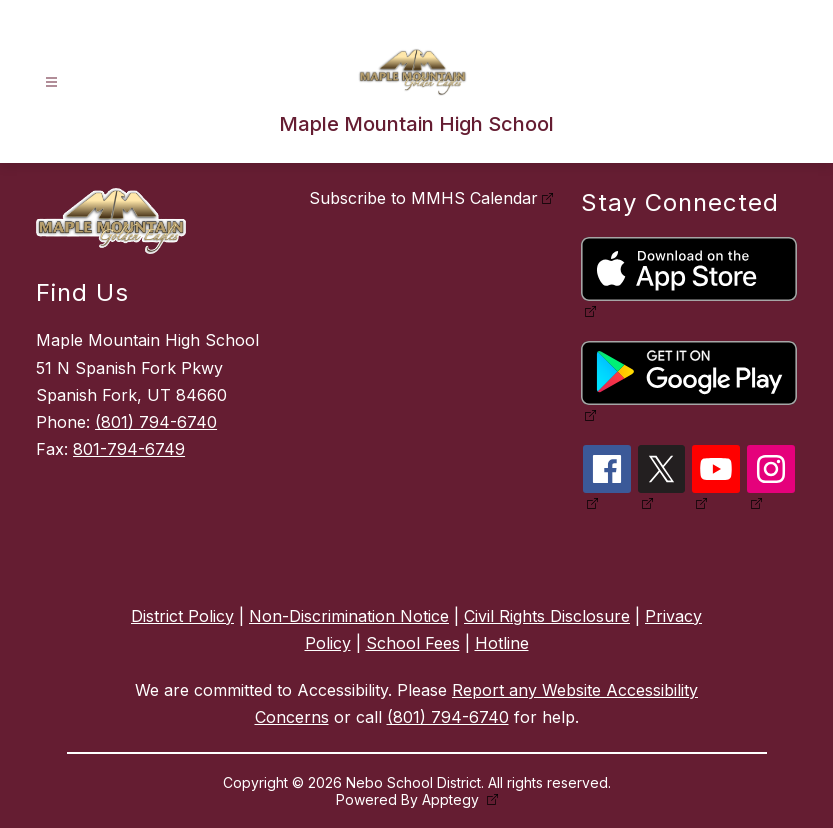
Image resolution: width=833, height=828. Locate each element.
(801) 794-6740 (156, 422)
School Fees (413, 643)
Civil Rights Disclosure (547, 616)
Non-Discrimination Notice (349, 616)
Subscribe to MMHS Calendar (423, 198)
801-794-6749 (129, 449)
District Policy (182, 616)
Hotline (502, 643)
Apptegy (452, 799)
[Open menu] (51, 82)
